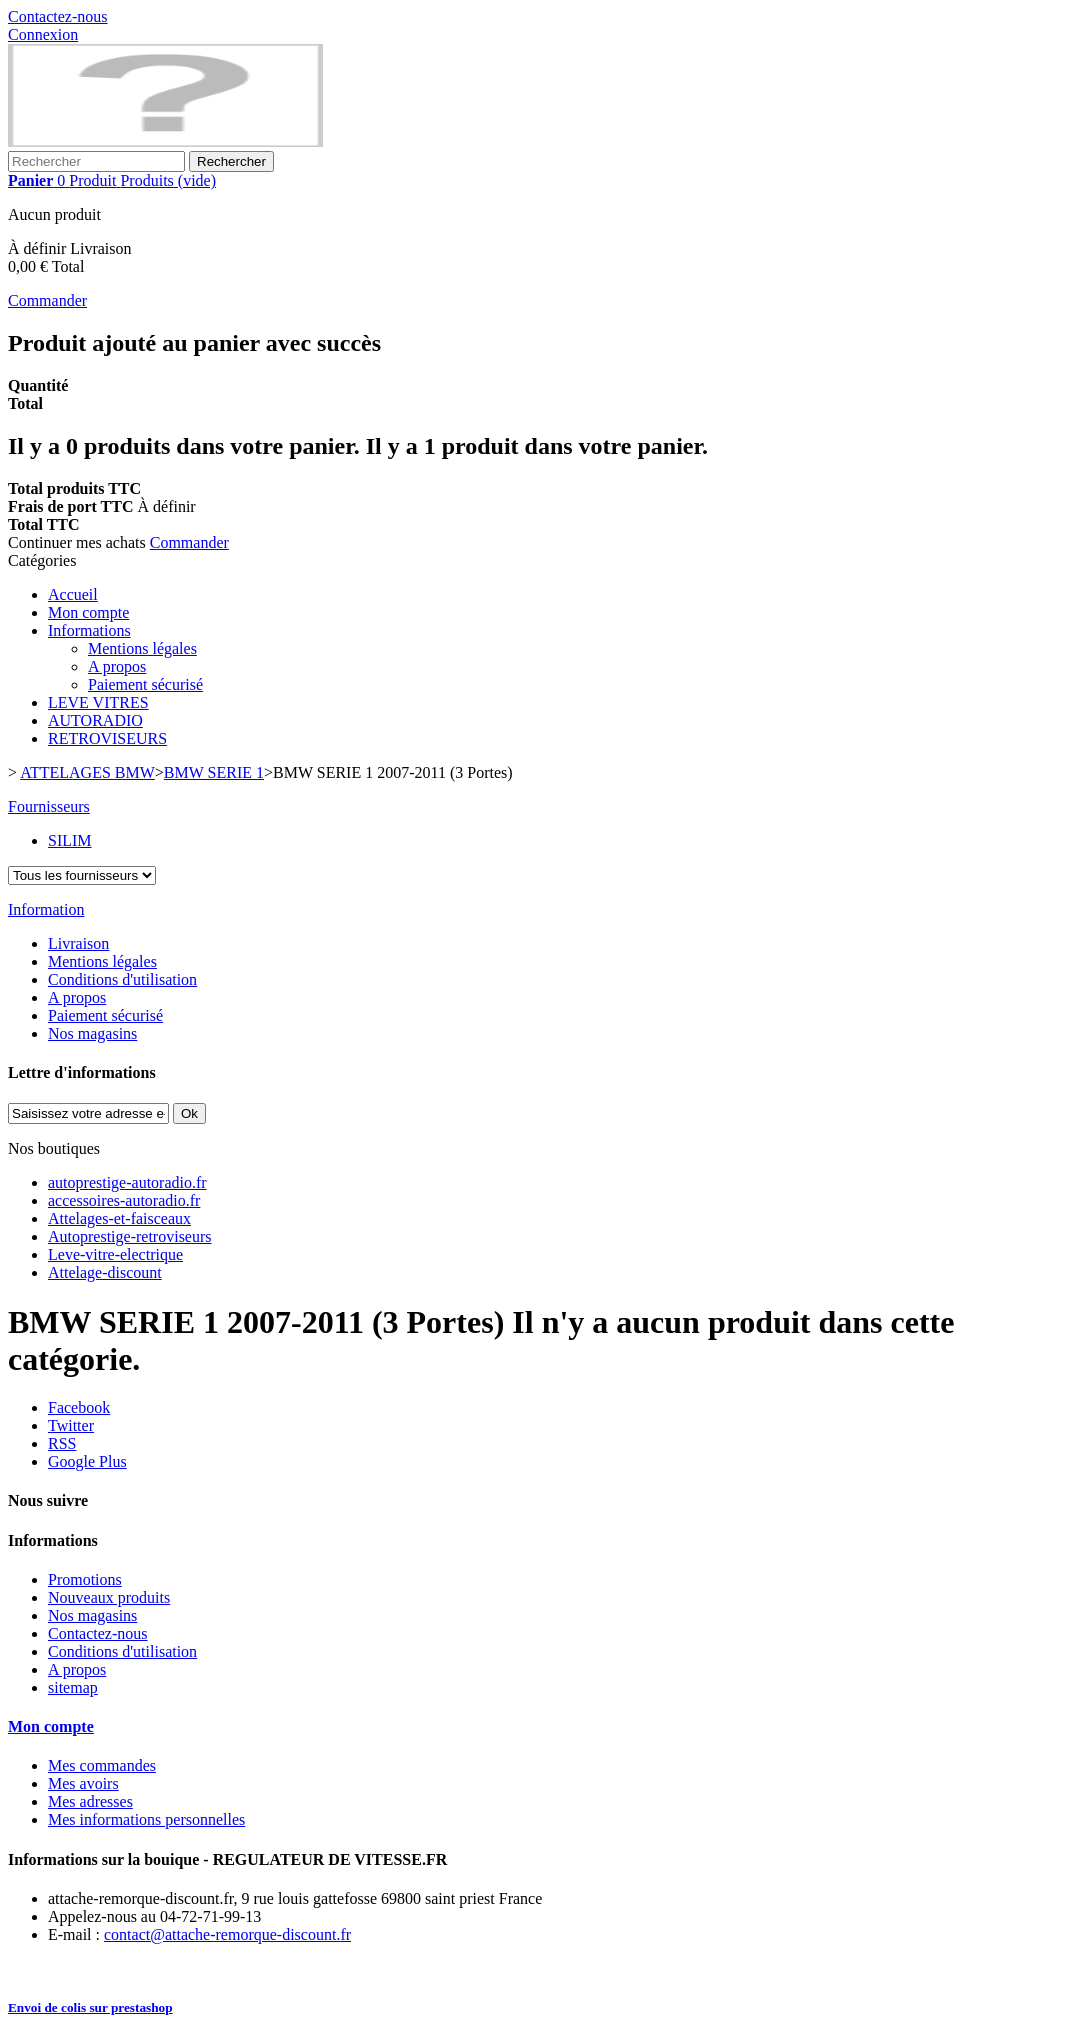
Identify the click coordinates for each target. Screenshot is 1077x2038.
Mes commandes (102, 1765)
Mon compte (88, 612)
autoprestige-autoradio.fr (127, 1182)
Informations (89, 630)
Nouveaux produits (109, 1597)
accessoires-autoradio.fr (124, 1200)
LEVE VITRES (98, 702)
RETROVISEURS (107, 738)
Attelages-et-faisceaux (119, 1218)
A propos (117, 666)
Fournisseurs (49, 806)
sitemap (73, 1687)
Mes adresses (90, 1801)
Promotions (85, 1579)
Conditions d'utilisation (122, 979)
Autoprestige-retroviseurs (130, 1236)
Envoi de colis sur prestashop (90, 2007)
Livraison (78, 943)
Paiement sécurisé (145, 684)
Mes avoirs (83, 1783)
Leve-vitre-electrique (115, 1254)
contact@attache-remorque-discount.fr (227, 1934)
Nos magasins (92, 1033)
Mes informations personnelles (146, 1819)
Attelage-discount (105, 1272)
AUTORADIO (95, 720)
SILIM (70, 840)
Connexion (43, 34)
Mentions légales (142, 648)
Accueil (73, 594)
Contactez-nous (58, 16)
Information (46, 909)
